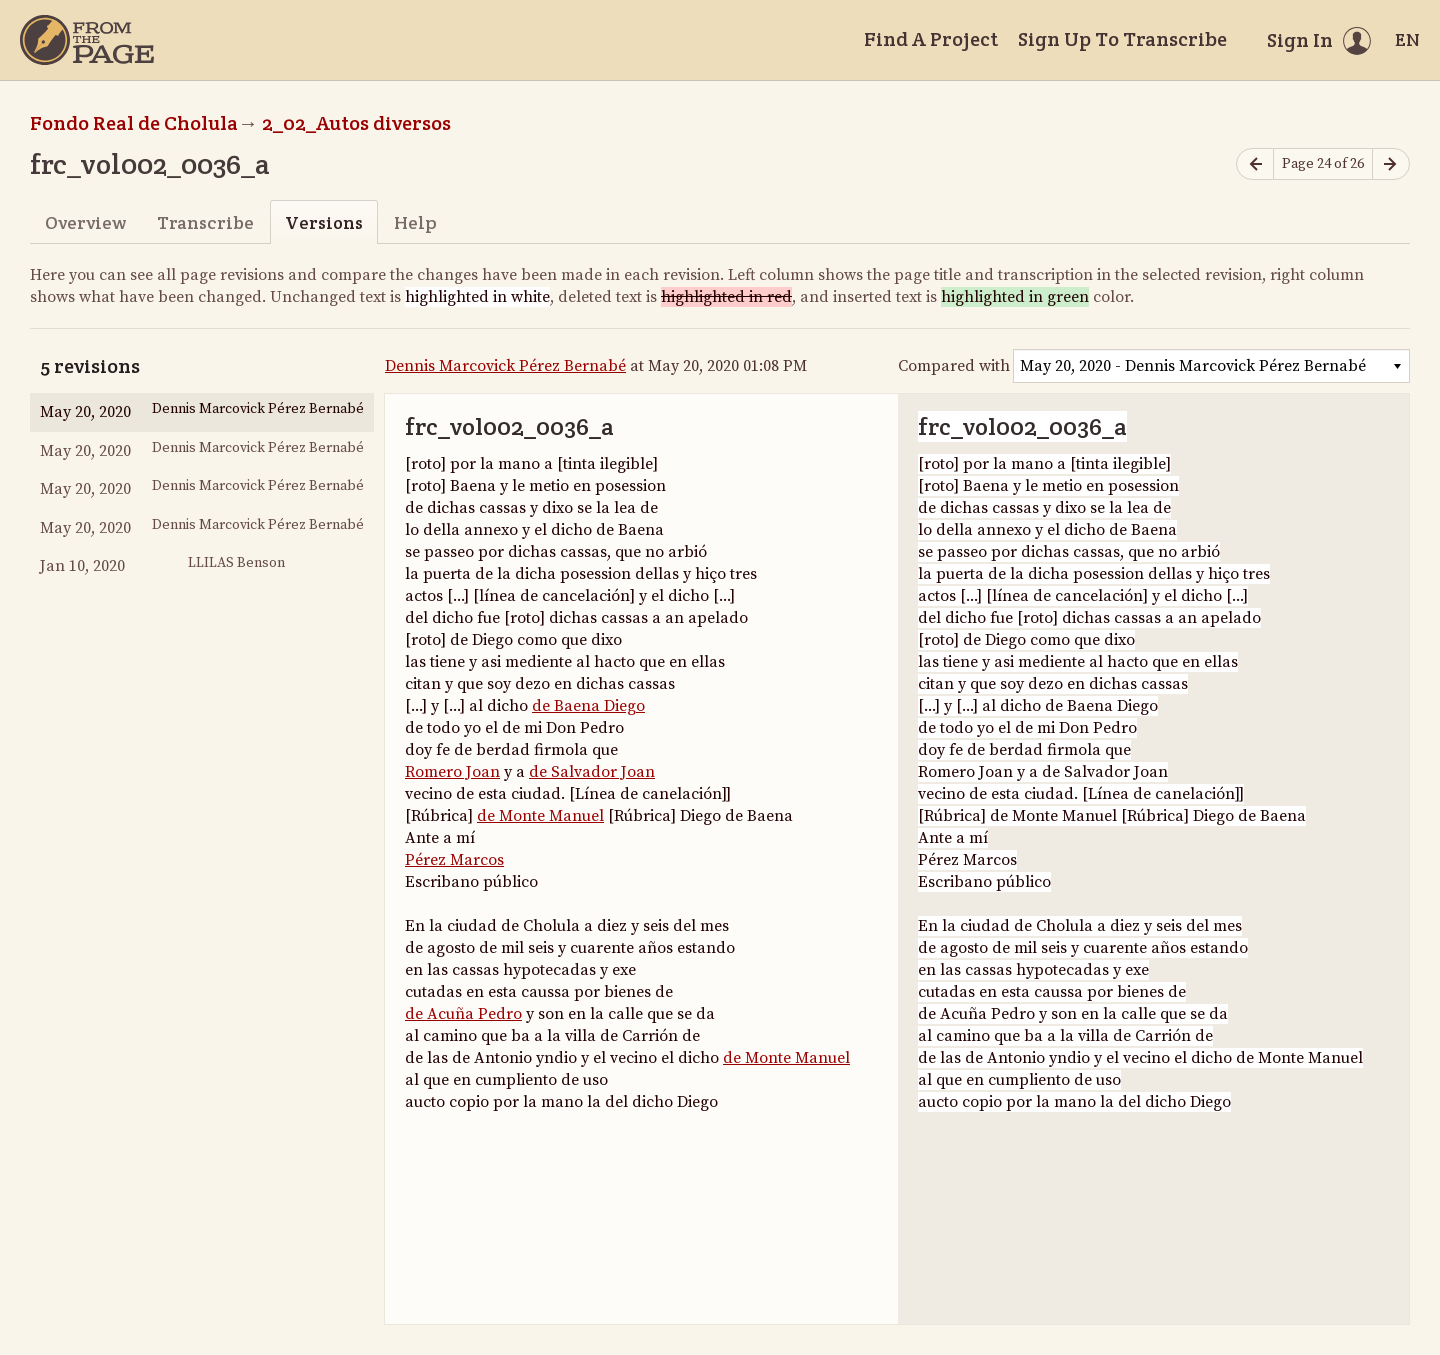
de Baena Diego (588, 706)
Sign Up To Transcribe (1122, 39)
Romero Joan (452, 772)
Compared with (954, 366)
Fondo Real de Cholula (134, 123)
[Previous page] (1255, 164)
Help (415, 222)
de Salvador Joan (592, 772)
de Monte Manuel (540, 816)
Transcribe (205, 222)
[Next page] (1391, 164)
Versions (324, 222)
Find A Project (931, 39)
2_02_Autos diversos (356, 123)
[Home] (87, 40)
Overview (85, 222)
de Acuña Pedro (463, 1014)
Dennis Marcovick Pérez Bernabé (505, 366)
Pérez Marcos (454, 860)
